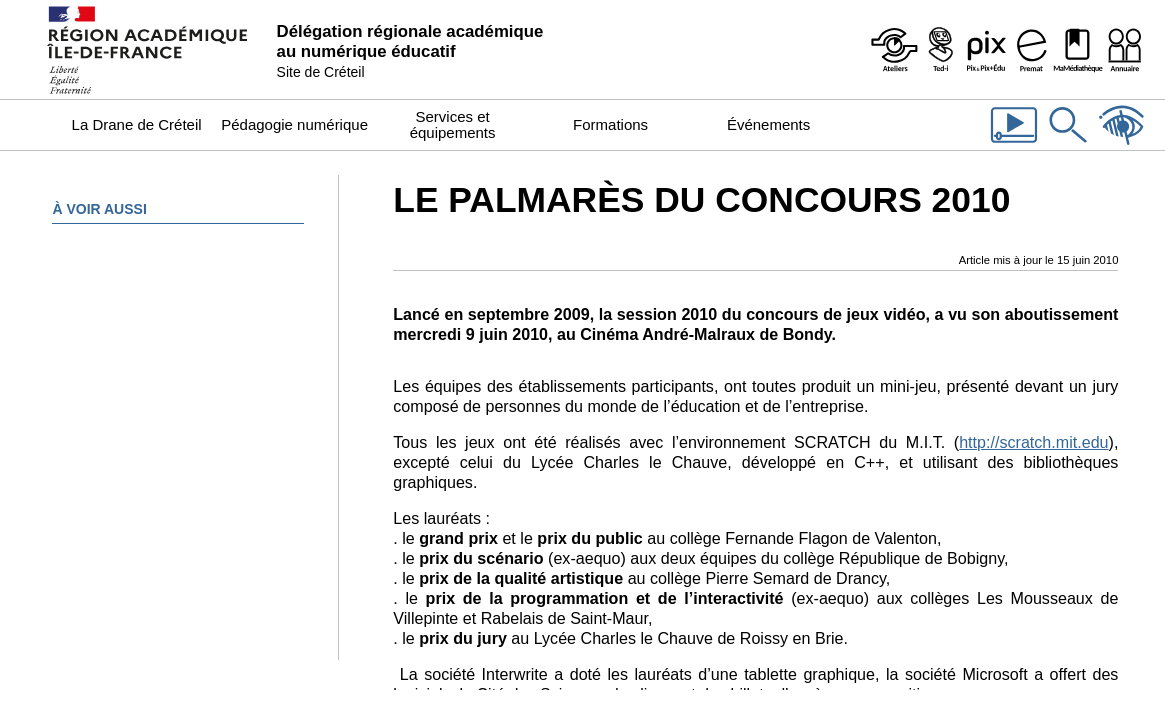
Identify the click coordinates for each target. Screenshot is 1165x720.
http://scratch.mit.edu (1033, 442)
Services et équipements (453, 124)
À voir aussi (99, 209)
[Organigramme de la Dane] (1124, 50)
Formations (610, 124)
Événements (768, 124)
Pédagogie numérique (294, 124)
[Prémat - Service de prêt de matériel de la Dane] (1032, 50)
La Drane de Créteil (137, 124)
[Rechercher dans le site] (1068, 145)
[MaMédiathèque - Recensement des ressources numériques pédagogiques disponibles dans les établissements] (1078, 50)
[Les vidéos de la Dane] (1014, 145)
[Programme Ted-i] (940, 50)
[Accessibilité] (1122, 145)
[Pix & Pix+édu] (986, 50)
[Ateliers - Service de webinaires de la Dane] (894, 50)
